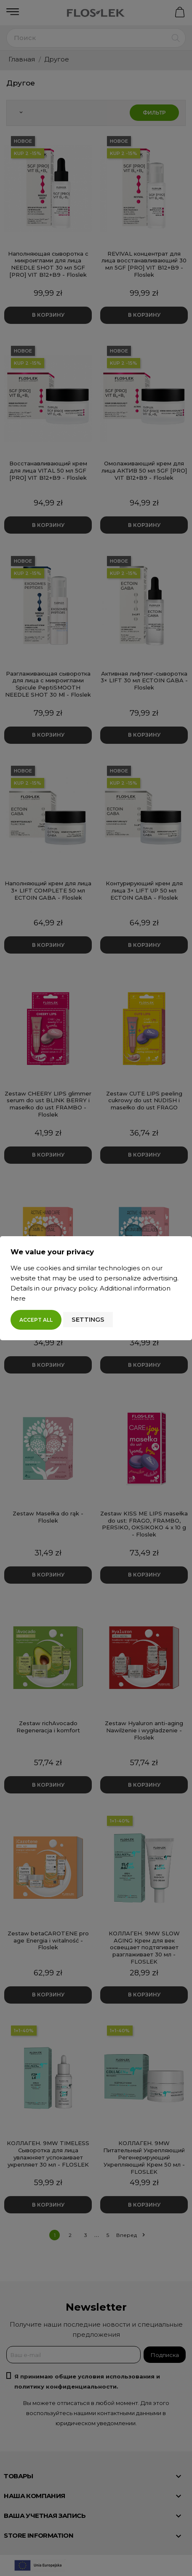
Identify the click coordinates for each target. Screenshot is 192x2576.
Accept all (36, 1320)
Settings (88, 1319)
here (18, 1298)
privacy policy (75, 1288)
